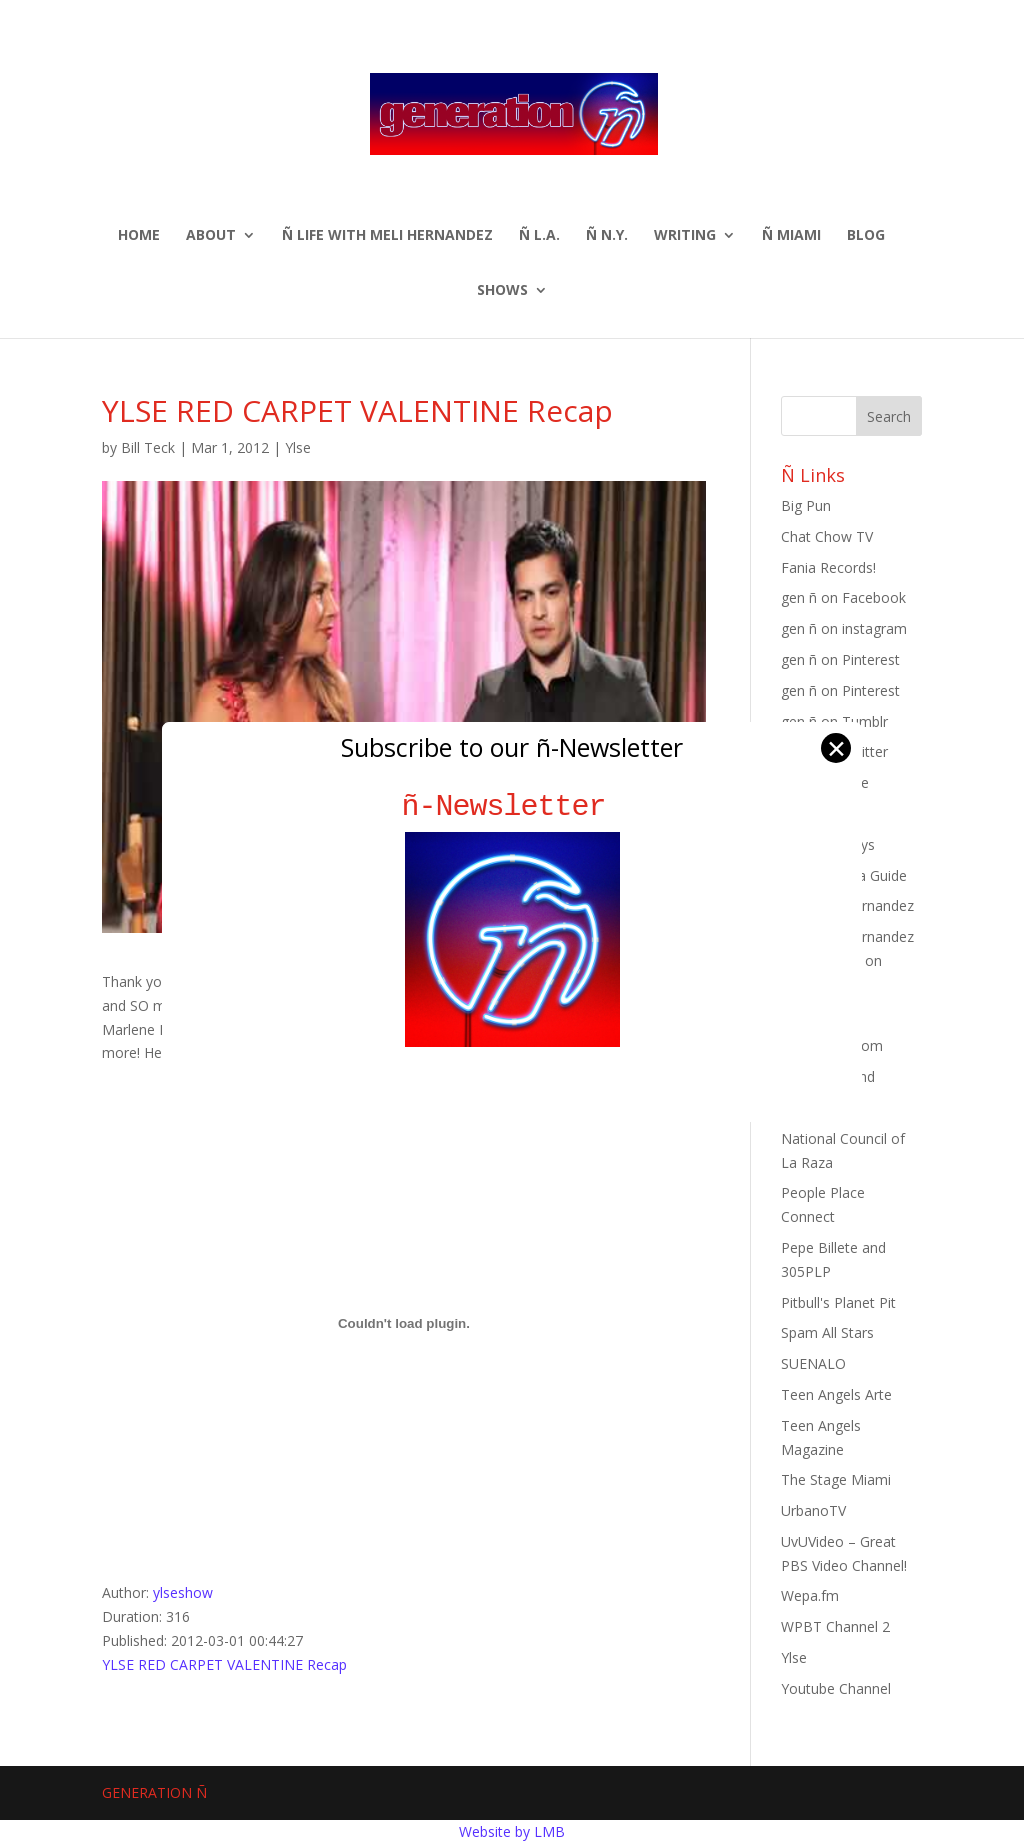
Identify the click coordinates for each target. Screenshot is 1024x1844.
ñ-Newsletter (512, 806)
